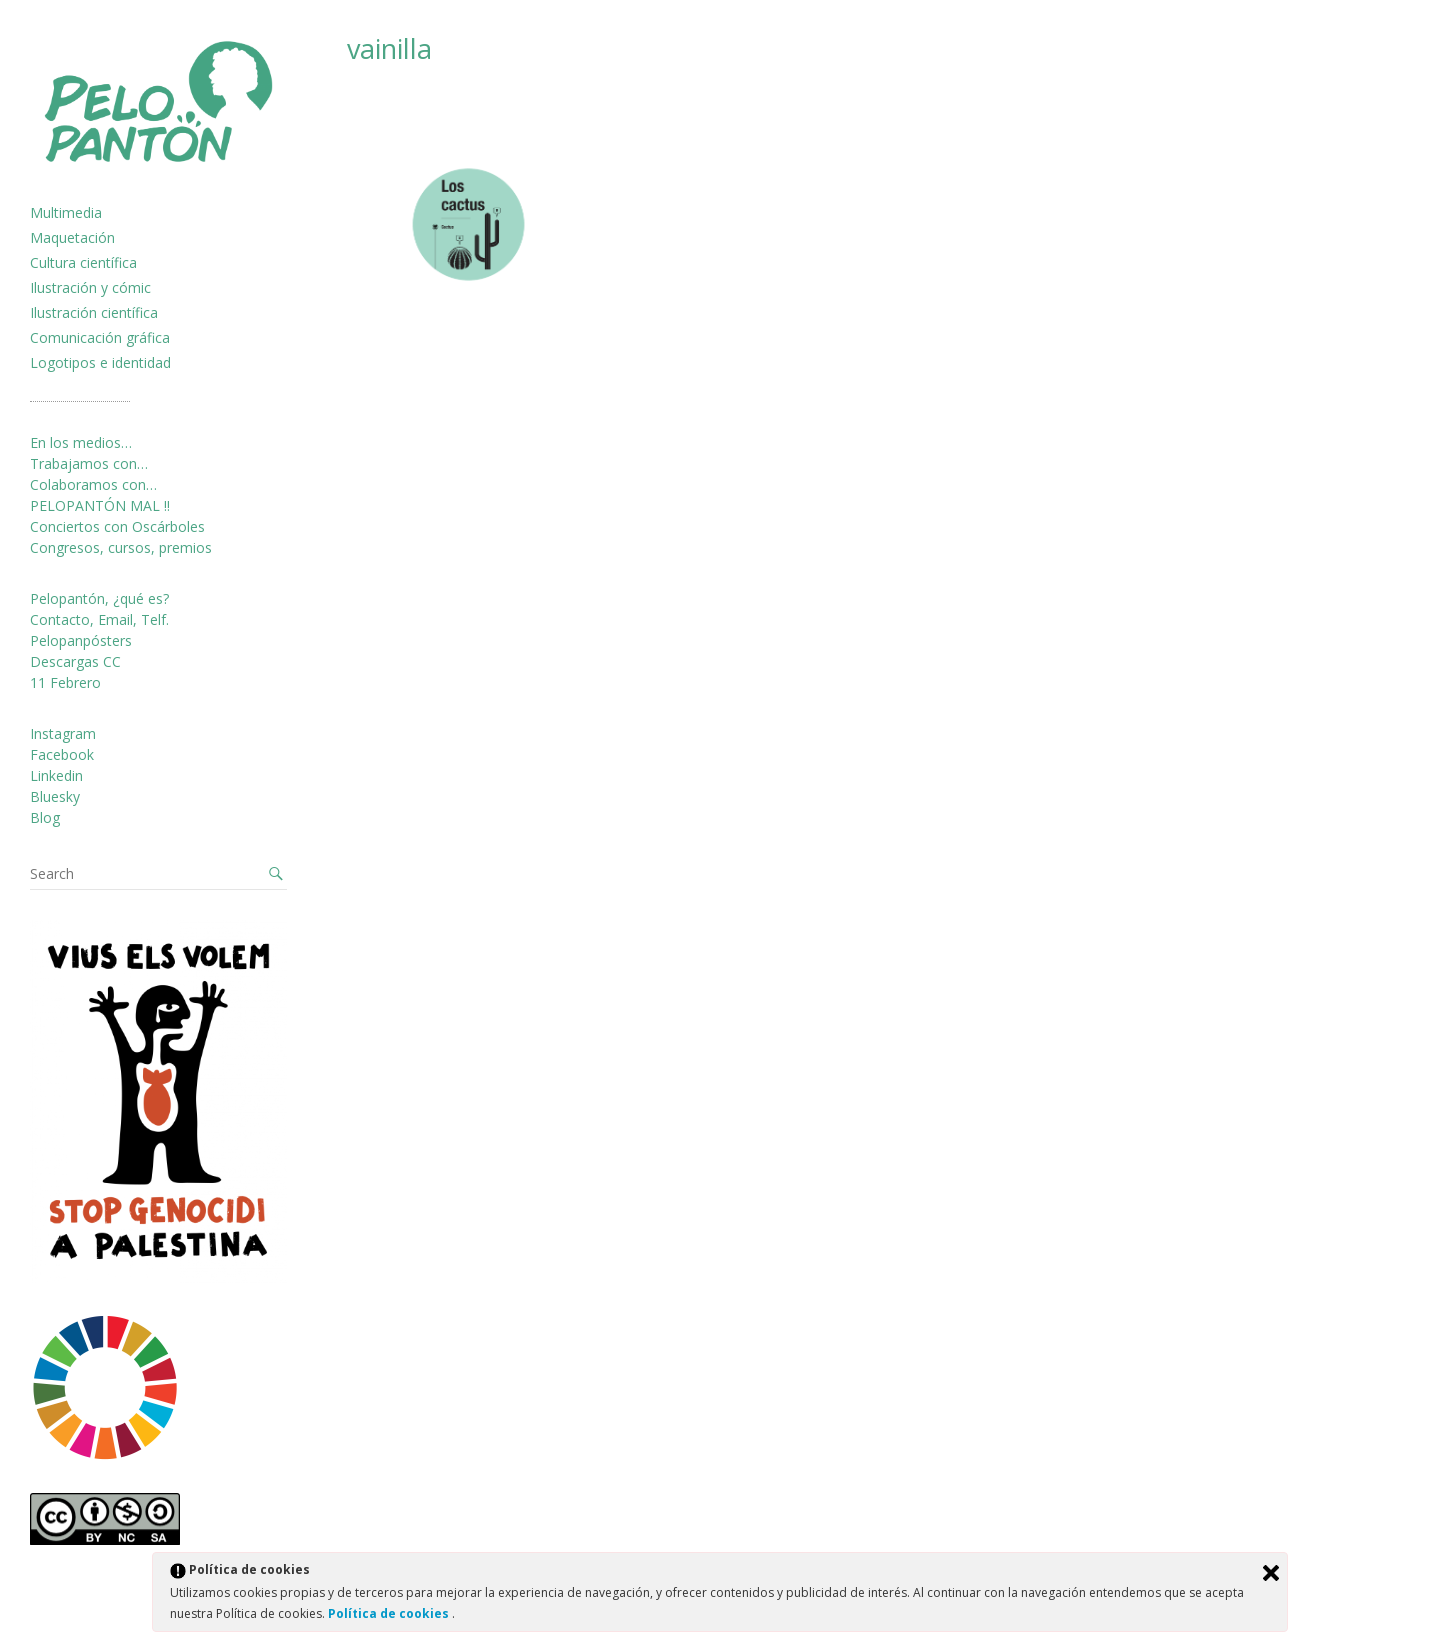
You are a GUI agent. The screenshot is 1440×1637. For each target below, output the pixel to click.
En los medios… (81, 442)
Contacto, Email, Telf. (99, 619)
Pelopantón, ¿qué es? (99, 598)
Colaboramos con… (93, 484)
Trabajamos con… (89, 463)
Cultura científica (83, 262)
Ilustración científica (94, 312)
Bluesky (55, 796)
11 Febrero (65, 682)
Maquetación (72, 237)
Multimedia (66, 212)
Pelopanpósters (81, 640)
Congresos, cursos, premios (121, 547)
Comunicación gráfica (100, 337)
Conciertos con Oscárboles (117, 526)
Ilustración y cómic (90, 287)
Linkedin (56, 775)
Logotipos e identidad (100, 362)
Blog (45, 817)
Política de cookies (390, 1613)
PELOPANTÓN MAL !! (100, 505)
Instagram (63, 733)
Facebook (62, 754)
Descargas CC (75, 661)
